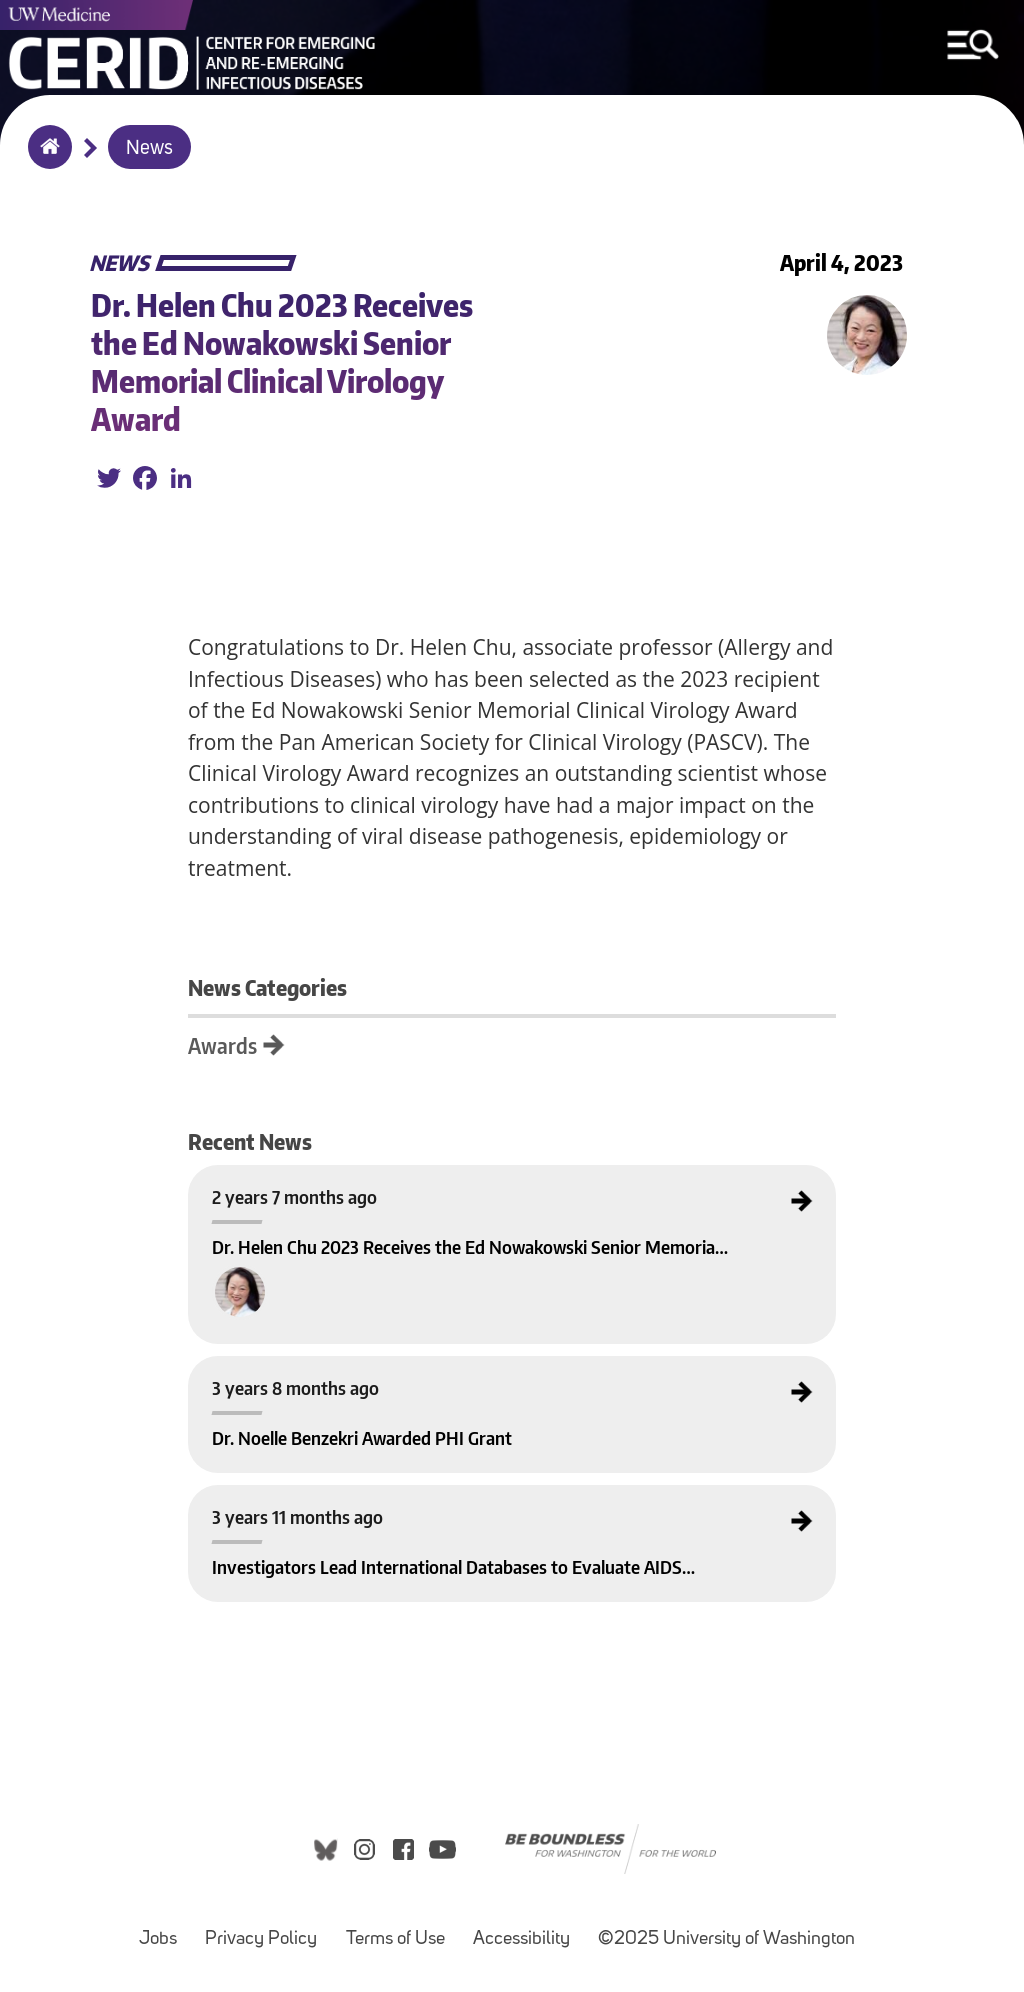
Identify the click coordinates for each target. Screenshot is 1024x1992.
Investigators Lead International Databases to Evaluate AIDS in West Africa (370, 1502)
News (149, 149)
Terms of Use (401, 1929)
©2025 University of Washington (726, 1939)
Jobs (164, 1929)
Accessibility (527, 1929)
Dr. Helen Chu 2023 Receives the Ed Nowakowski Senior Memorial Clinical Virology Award (405, 1182)
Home (45, 160)
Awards (222, 1045)
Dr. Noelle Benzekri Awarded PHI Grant (289, 1373)
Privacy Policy (267, 1929)
